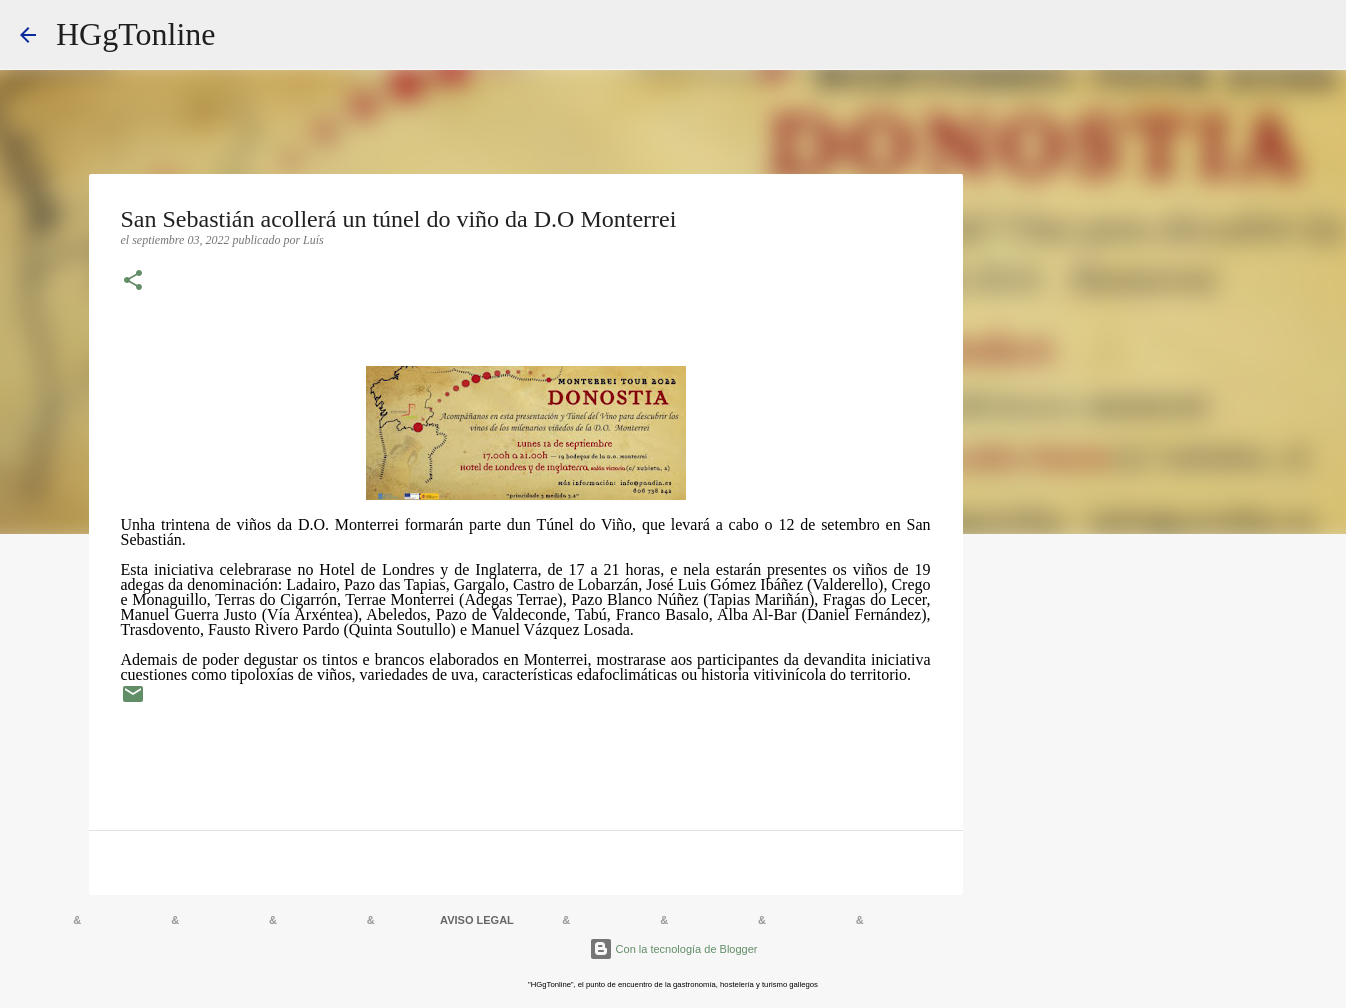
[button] (133, 282)
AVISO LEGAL (477, 920)
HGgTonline (136, 34)
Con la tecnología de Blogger (673, 949)
